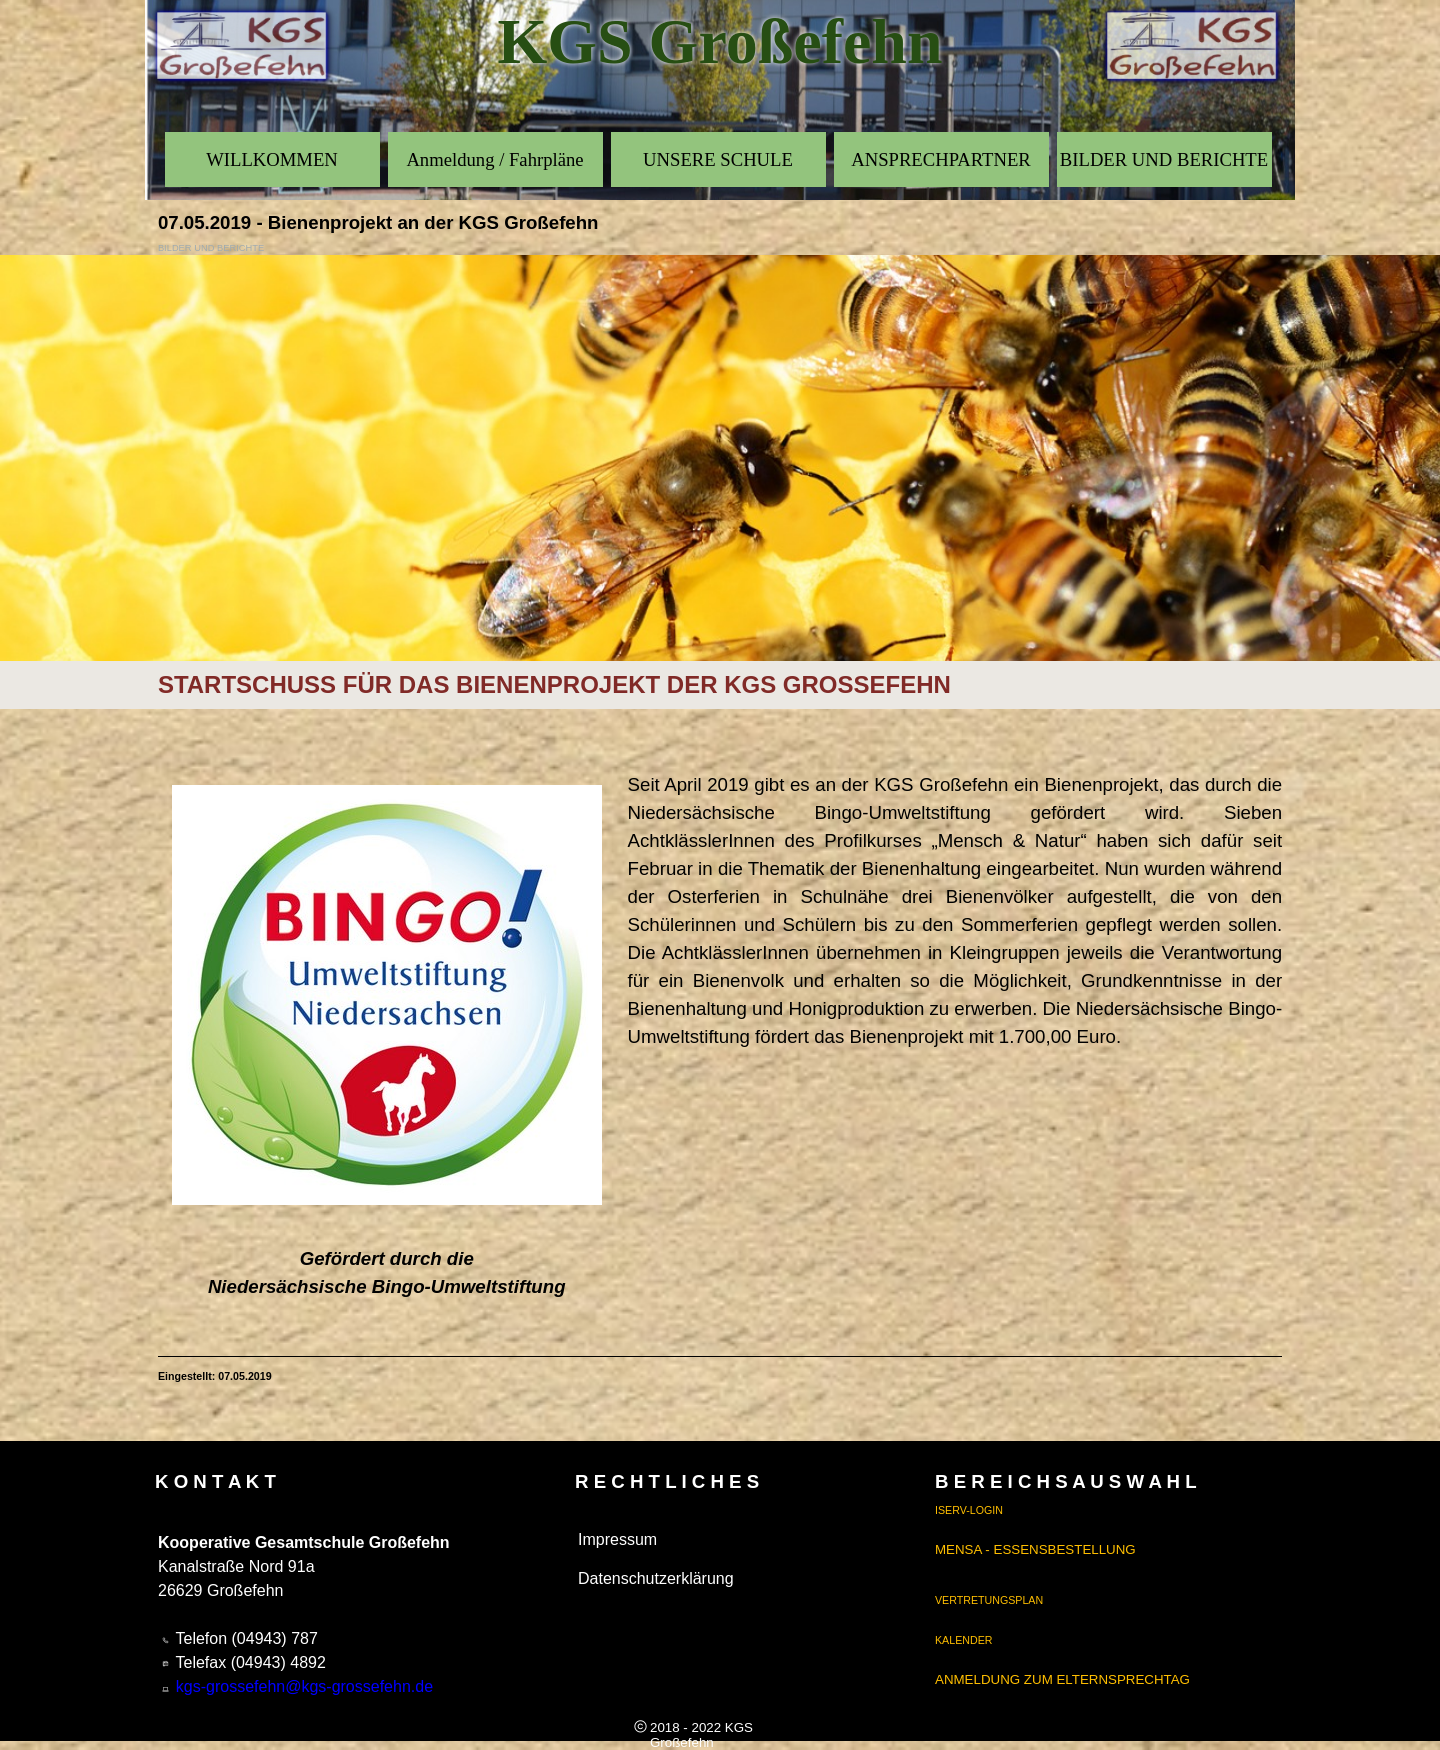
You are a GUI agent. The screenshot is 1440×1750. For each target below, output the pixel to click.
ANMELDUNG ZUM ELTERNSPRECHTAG (1062, 1679)
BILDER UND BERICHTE (1164, 159)
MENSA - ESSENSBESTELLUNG (1035, 1549)
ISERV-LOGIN (969, 1510)
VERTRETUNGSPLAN (989, 1600)
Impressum (617, 1539)
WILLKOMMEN (272, 159)
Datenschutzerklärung (656, 1578)
